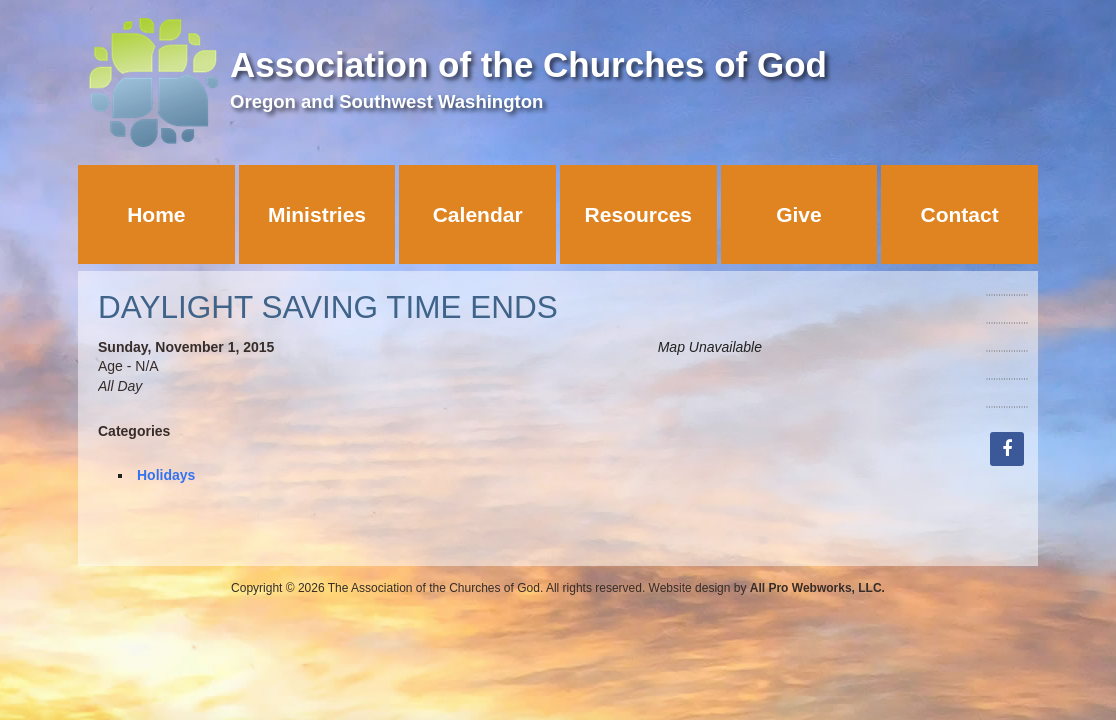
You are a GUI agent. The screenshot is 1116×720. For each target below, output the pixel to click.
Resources (638, 214)
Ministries (317, 214)
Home (156, 214)
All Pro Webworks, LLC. (817, 588)
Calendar (478, 214)
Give (799, 214)
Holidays (166, 475)
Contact (960, 214)
